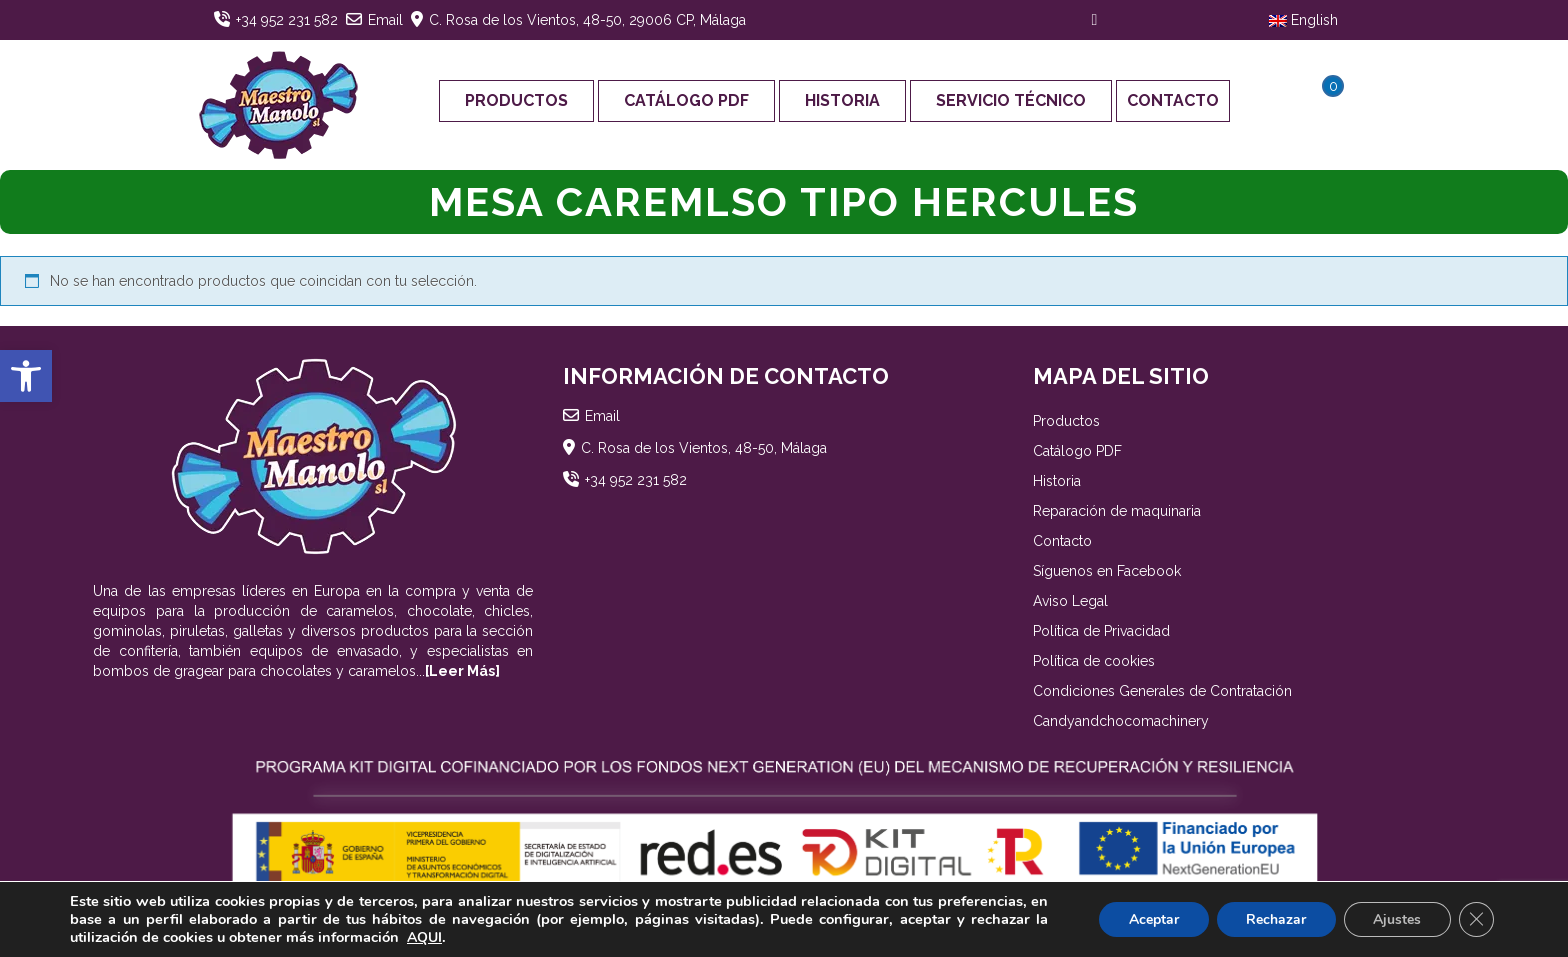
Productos (516, 100)
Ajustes (1396, 919)
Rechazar (1274, 919)
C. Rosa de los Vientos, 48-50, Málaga (704, 448)
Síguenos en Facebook (1107, 571)
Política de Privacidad (1101, 631)
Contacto (1173, 100)
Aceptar (1151, 919)
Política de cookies (1094, 661)
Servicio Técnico (1011, 100)
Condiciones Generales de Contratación (1162, 691)
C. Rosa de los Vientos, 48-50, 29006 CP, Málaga (587, 20)
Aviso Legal (1070, 601)
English (1303, 20)
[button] (26, 376)
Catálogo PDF (686, 100)
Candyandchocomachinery (1121, 721)
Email (385, 20)
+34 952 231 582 (287, 20)
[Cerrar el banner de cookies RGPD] (1476, 920)
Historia (842, 100)
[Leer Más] (462, 671)
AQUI (424, 937)
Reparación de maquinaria (1117, 511)
